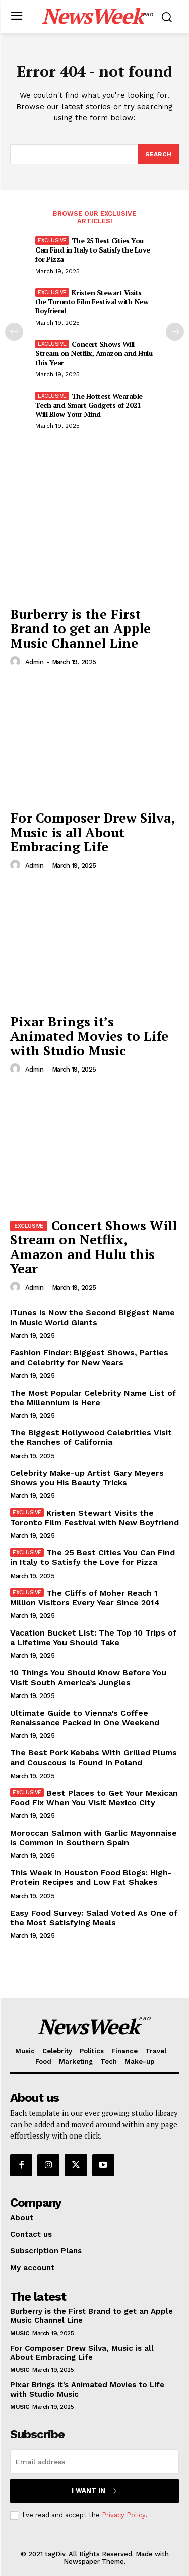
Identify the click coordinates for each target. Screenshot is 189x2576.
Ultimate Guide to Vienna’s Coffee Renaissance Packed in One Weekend (84, 1717)
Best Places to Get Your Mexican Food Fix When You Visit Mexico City (94, 1797)
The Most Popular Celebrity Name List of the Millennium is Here (93, 1397)
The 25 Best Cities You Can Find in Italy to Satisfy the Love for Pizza (92, 250)
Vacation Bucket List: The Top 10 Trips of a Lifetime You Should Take (93, 1637)
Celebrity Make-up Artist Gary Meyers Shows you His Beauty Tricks (87, 1477)
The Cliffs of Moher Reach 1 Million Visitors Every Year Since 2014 (85, 1597)
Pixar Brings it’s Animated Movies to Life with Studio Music (89, 1035)
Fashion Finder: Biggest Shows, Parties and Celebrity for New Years (89, 1357)
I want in (94, 2491)
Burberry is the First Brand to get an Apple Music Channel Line (80, 628)
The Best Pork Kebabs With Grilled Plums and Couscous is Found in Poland (93, 1757)
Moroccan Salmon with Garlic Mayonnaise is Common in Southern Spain (93, 1837)
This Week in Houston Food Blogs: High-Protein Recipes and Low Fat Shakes (91, 1877)
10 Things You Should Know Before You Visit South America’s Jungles (88, 1677)
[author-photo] (16, 661)
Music (19, 2333)
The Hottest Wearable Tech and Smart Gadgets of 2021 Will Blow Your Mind (89, 405)
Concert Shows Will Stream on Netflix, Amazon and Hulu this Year (93, 353)
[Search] (158, 154)
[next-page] (175, 332)
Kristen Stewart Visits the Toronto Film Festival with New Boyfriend (91, 302)
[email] (94, 2461)
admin (34, 662)
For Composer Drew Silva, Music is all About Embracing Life (92, 832)
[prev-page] (14, 332)
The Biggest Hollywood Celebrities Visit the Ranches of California (91, 1437)
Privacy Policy (123, 2515)
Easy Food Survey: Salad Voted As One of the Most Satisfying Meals (93, 1917)
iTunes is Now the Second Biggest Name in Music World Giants (92, 1317)
